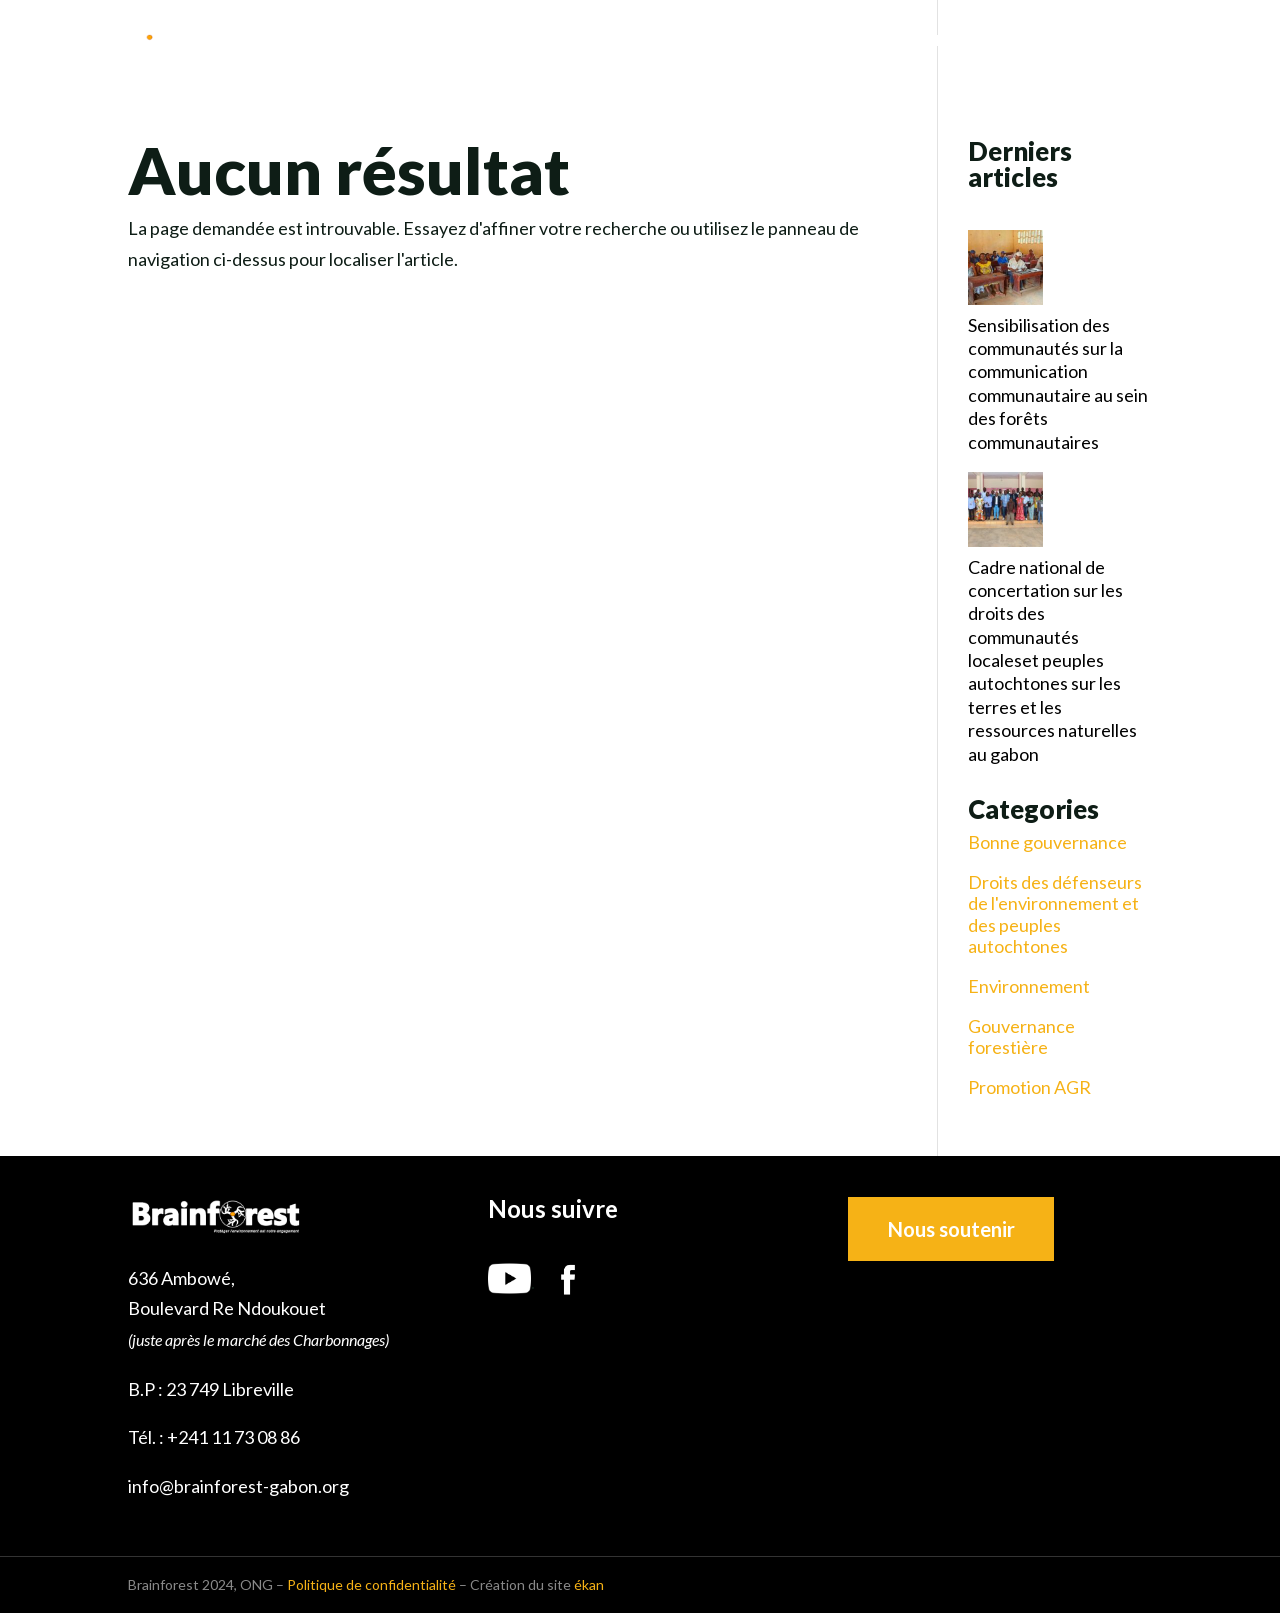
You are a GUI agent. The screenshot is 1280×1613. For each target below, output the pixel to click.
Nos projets (942, 41)
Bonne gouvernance (1047, 842)
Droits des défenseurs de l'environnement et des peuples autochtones (1055, 915)
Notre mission (800, 41)
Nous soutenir (951, 1229)
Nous (689, 41)
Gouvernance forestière (1021, 1037)
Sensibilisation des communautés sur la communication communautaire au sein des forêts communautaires (1058, 383)
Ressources (1072, 41)
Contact (1208, 41)
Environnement (1029, 986)
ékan (589, 1584)
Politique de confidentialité (371, 1584)
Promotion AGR (1029, 1087)
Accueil (607, 41)
